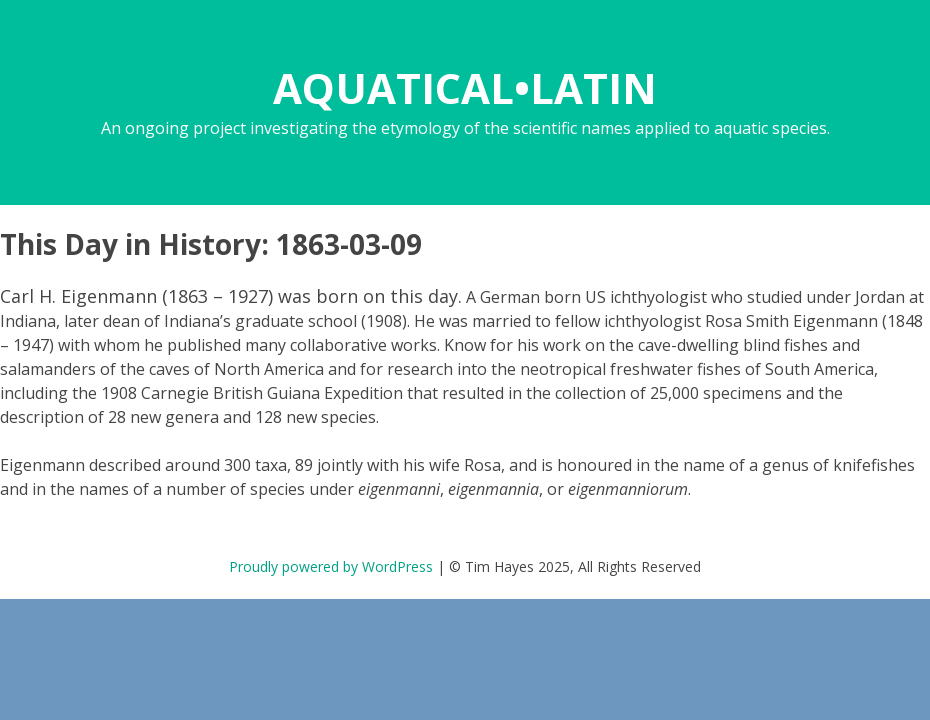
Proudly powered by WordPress (331, 566)
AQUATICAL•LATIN (465, 87)
